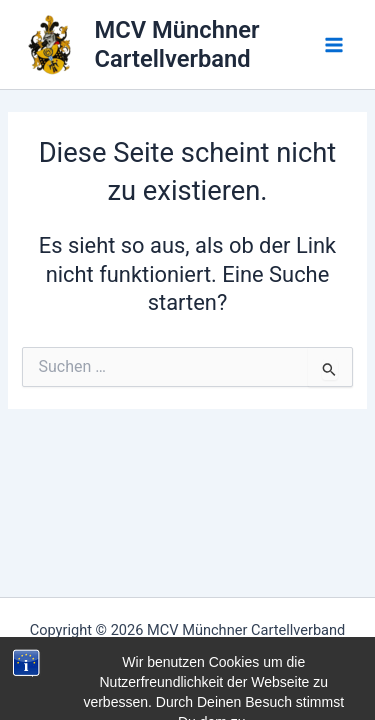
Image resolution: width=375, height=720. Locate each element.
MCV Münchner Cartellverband (177, 44)
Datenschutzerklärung (187, 678)
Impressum (188, 654)
